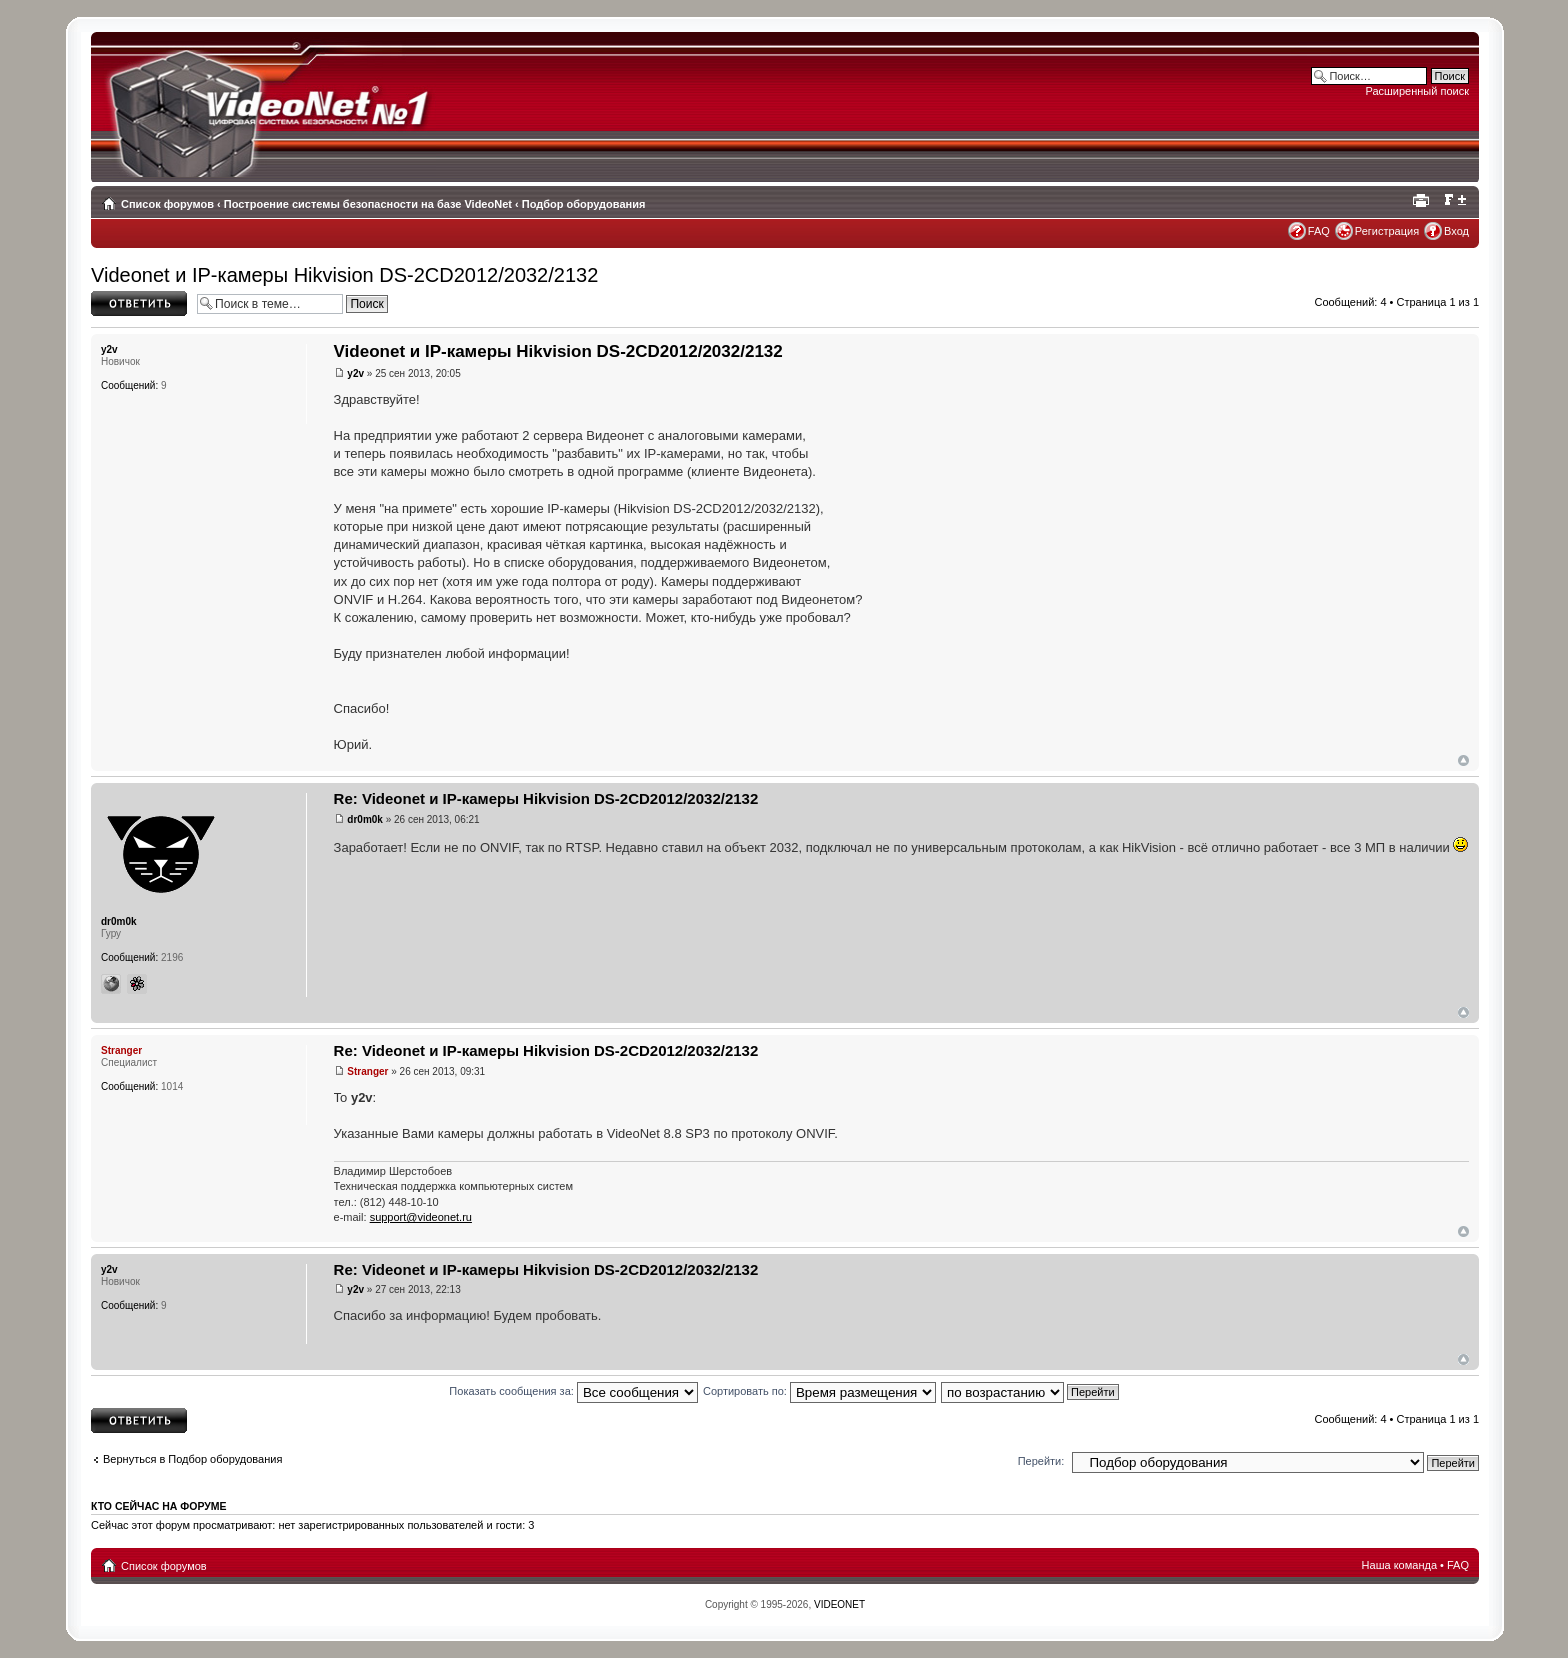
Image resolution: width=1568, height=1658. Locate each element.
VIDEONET (839, 1604)
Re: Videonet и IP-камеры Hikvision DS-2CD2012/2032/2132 (546, 798)
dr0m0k (365, 819)
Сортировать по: (819, 1391)
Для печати (1424, 200)
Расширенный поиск (1417, 91)
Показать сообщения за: (573, 1391)
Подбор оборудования (584, 204)
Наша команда (1399, 1565)
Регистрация (1387, 231)
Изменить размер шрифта (1454, 200)
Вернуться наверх (1463, 760)
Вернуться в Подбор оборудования (192, 1459)
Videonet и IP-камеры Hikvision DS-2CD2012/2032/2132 (344, 275)
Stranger (367, 1071)
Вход (1456, 231)
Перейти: (1041, 1461)
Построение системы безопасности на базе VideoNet (368, 204)
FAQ (1319, 231)
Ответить (139, 303)
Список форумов (167, 204)
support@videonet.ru (421, 1217)
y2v (355, 373)
